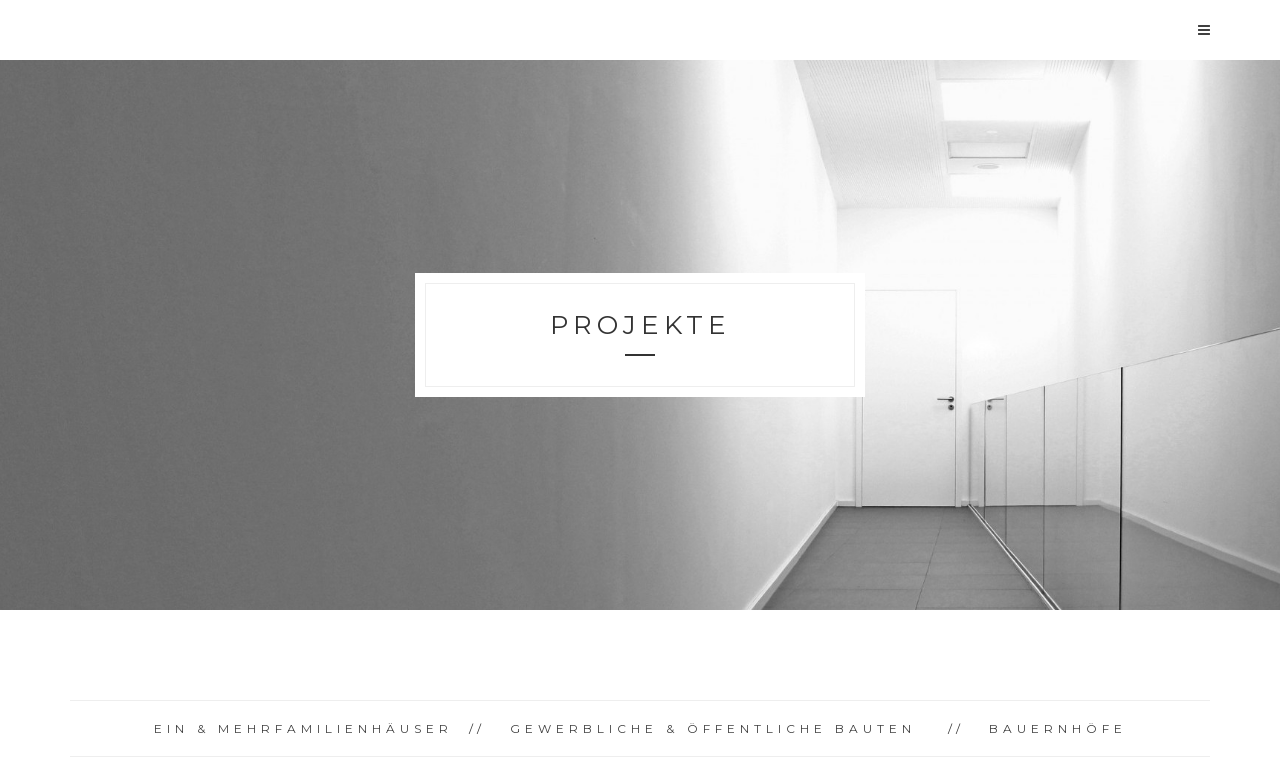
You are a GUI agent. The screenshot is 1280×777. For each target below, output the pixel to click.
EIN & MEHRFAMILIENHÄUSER (303, 728)
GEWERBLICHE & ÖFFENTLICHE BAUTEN (713, 728)
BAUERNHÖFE (1058, 728)
